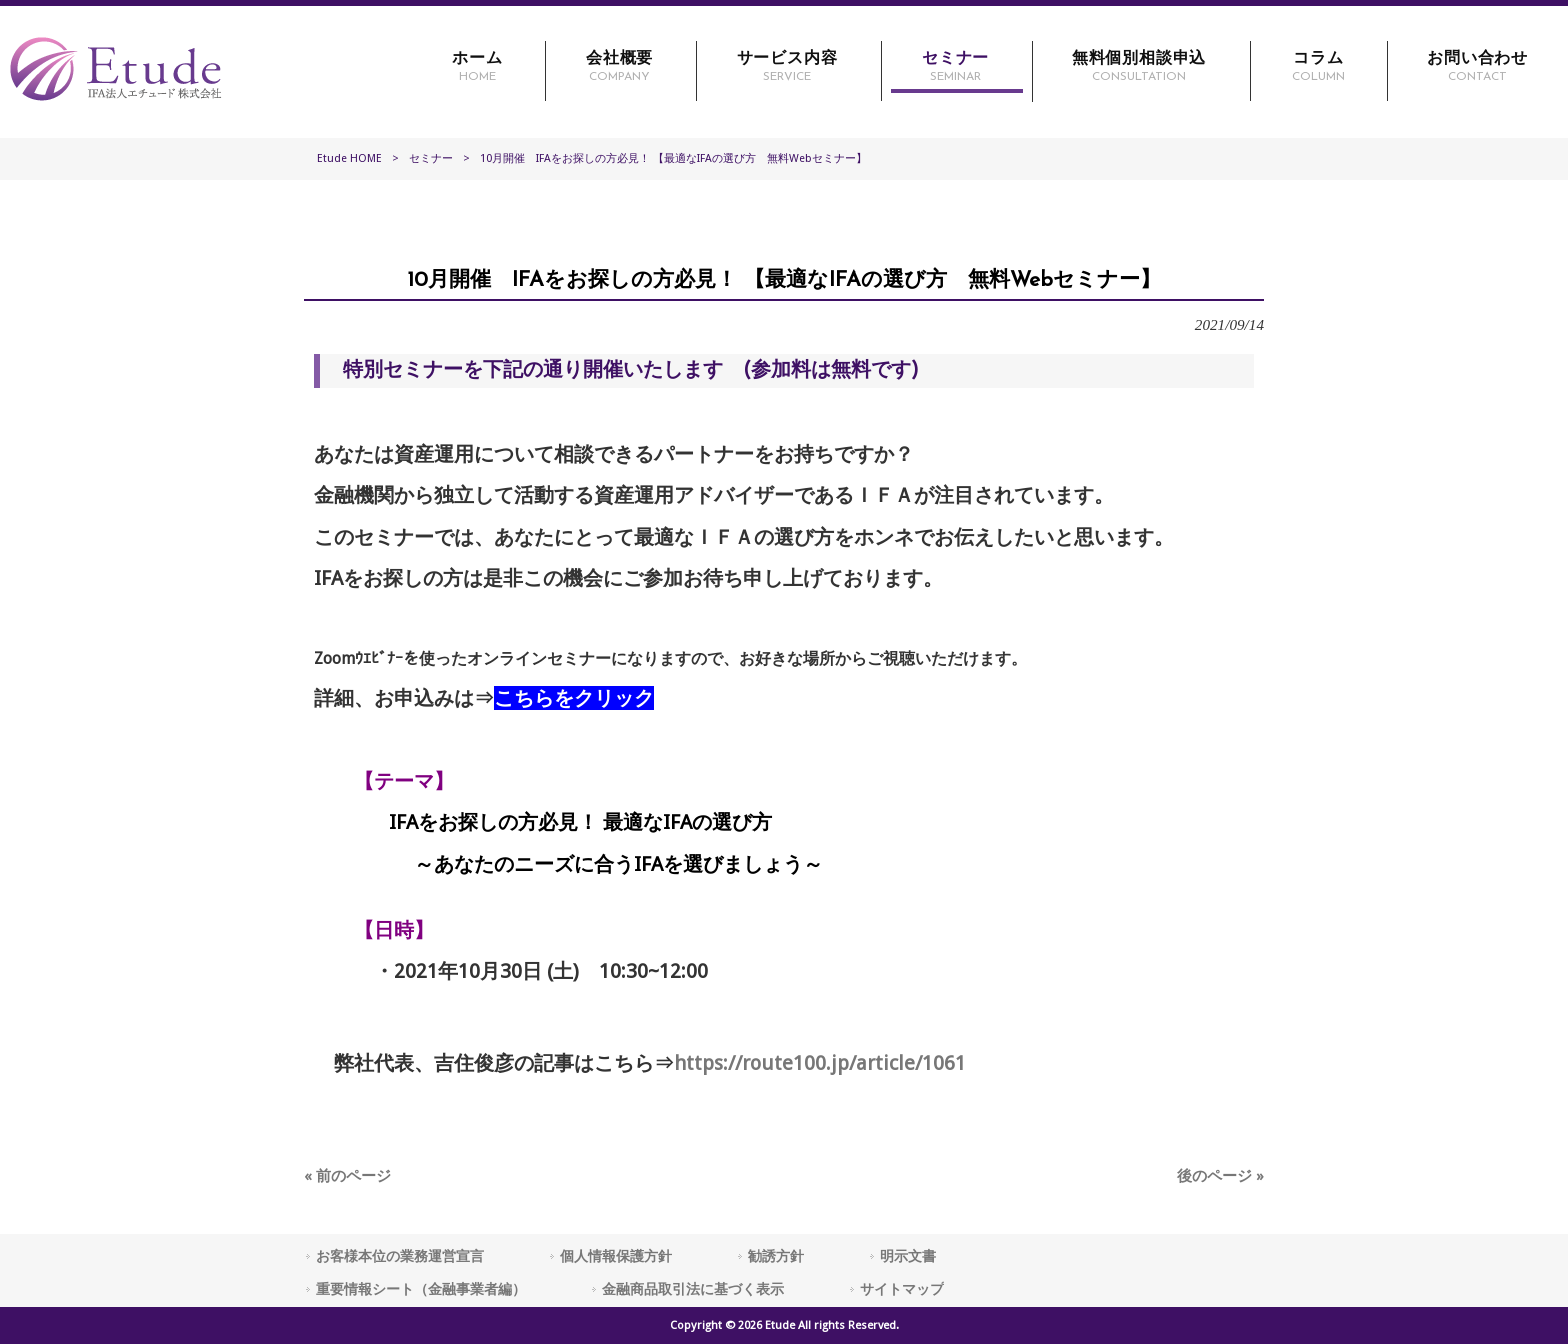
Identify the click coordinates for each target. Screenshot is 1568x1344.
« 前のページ (347, 1176)
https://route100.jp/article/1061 (820, 1063)
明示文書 (908, 1256)
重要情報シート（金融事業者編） (421, 1289)
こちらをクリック (574, 698)
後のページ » (1220, 1176)
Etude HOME (349, 158)
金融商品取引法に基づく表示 (693, 1289)
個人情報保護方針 (616, 1256)
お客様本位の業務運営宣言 (400, 1256)
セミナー (431, 158)
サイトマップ (902, 1289)
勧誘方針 (776, 1256)
